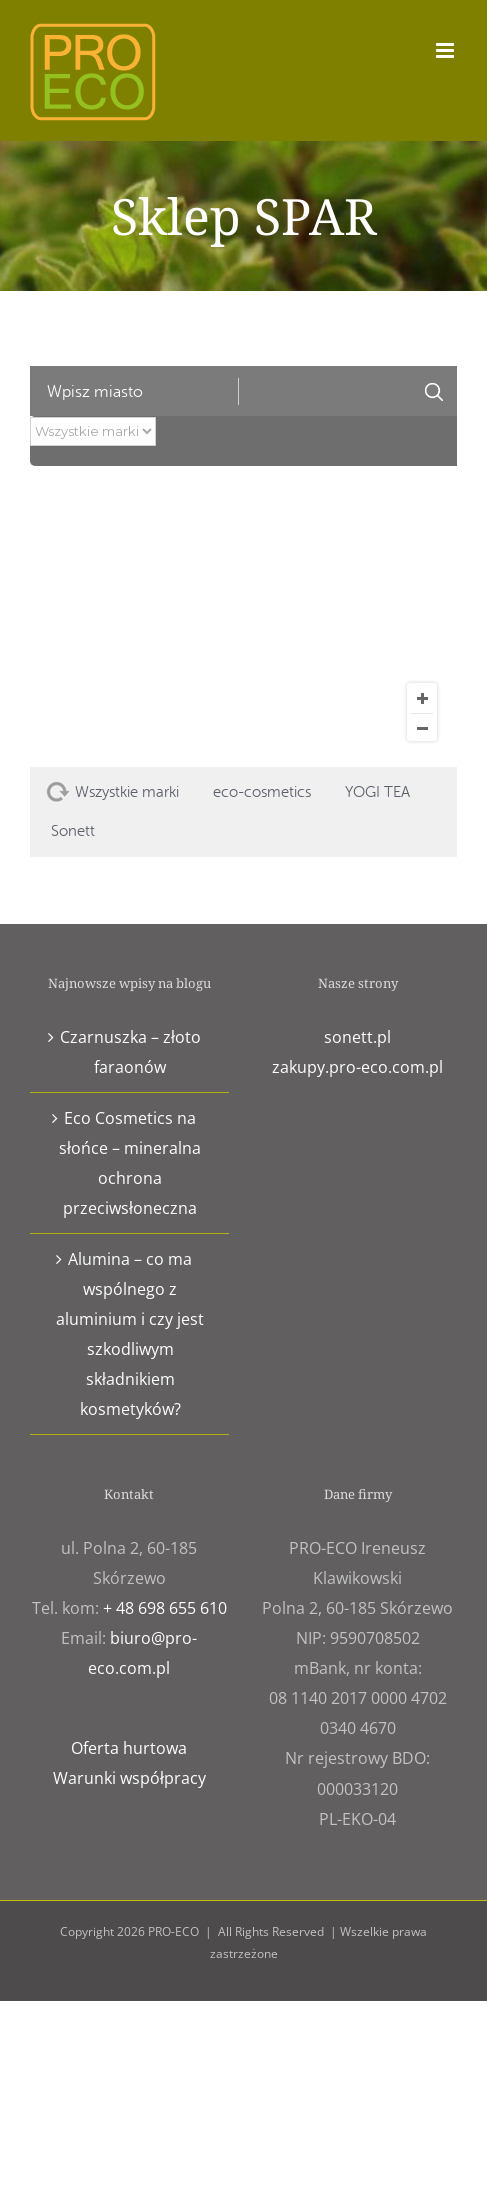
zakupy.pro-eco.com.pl (357, 1067)
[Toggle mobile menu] (446, 50)
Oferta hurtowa (129, 1748)
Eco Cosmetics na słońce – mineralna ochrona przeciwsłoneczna (130, 1163)
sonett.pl (357, 1037)
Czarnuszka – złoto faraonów (130, 1052)
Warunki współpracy (129, 1778)
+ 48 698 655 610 (165, 1608)
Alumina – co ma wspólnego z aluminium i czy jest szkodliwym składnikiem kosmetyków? (130, 1334)
